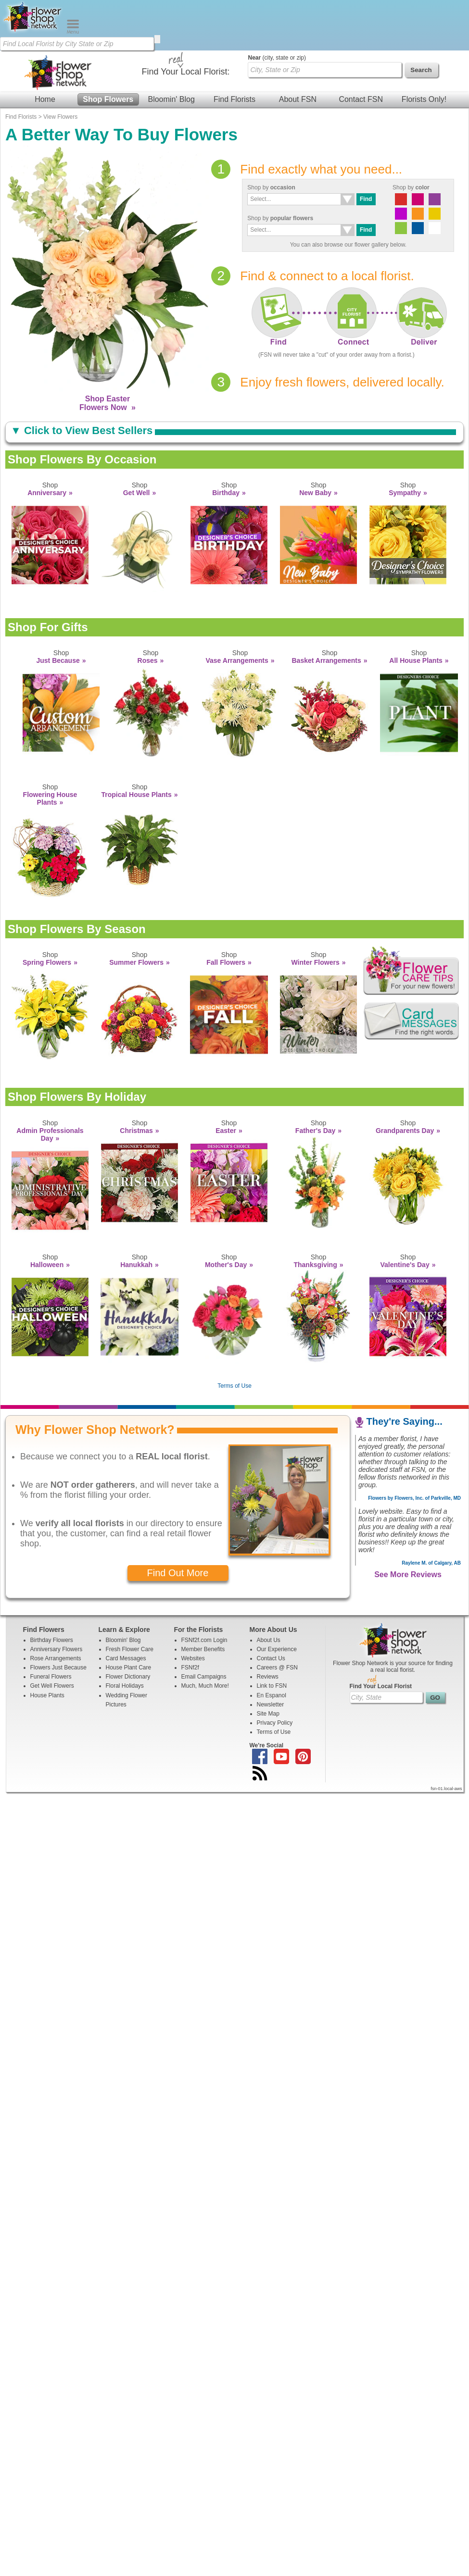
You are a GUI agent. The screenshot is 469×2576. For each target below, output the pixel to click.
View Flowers (60, 66)
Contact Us (271, 1608)
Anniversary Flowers (56, 1598)
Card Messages (126, 1608)
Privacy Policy (275, 1672)
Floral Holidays (125, 1635)
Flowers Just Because (58, 1617)
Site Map (268, 1663)
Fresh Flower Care (129, 1598)
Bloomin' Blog (171, 49)
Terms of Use (235, 1335)
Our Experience (277, 1598)
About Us (268, 1589)
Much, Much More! (205, 1635)
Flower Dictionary (128, 1626)
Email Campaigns (204, 1626)
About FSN (298, 49)
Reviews (268, 1626)
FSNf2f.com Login (204, 1589)
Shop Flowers (108, 49)
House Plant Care (129, 1617)
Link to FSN (272, 1635)
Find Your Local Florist (381, 1635)
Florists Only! (424, 49)
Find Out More (178, 1522)
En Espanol (271, 1645)
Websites (193, 1608)
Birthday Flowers (51, 1589)
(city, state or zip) (277, 7)
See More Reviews (408, 1524)
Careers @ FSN (277, 1617)
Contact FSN (361, 49)
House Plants (47, 1645)
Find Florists (234, 49)
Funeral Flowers (51, 1626)
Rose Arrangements (55, 1608)
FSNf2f (190, 1617)
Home (45, 49)
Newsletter (270, 1654)
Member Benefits (203, 1598)
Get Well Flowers (52, 1635)
